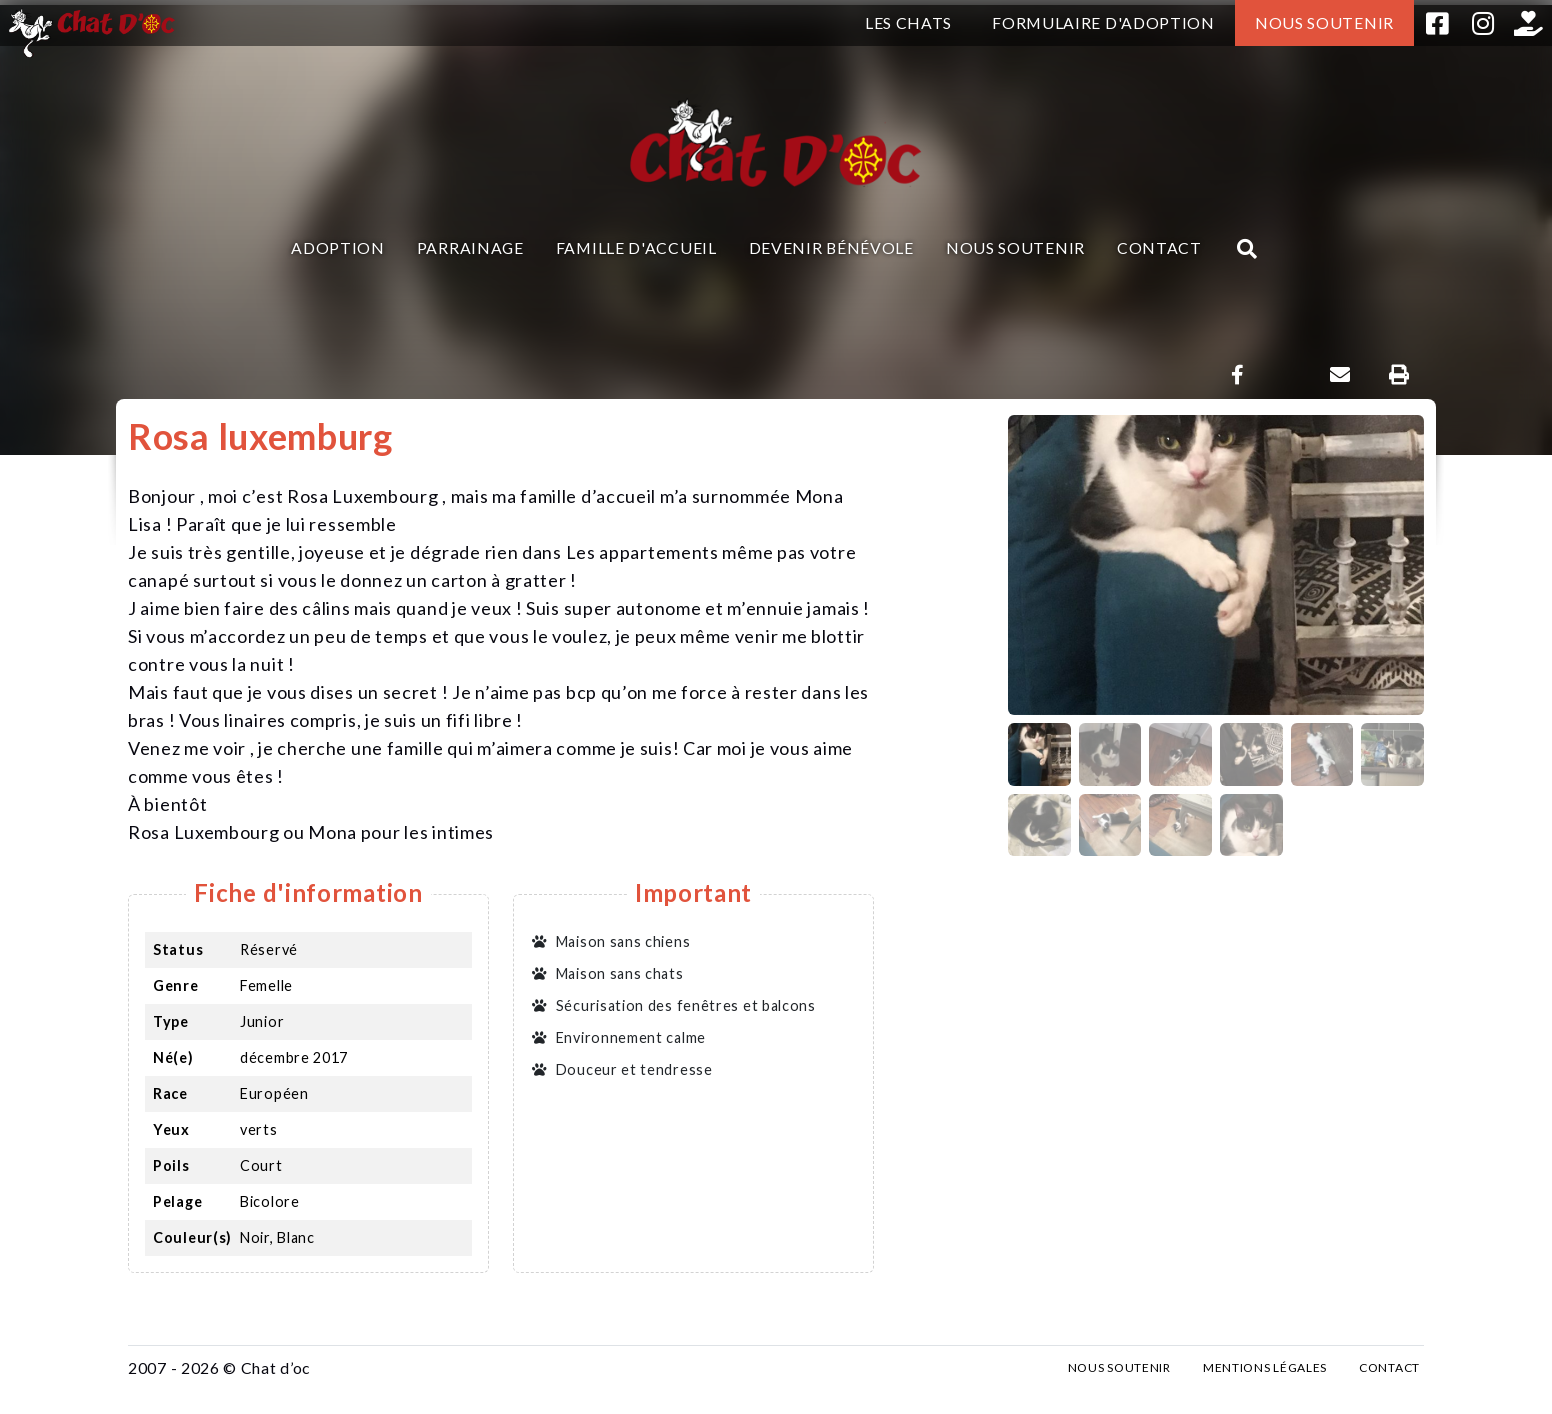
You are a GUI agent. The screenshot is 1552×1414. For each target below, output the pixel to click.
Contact (1159, 247)
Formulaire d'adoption (1103, 22)
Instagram (1483, 23)
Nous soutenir (1324, 22)
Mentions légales (1265, 1367)
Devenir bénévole (831, 247)
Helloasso (1529, 23)
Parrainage (470, 247)
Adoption (338, 247)
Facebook (1437, 23)
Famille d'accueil (636, 247)
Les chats (908, 22)
